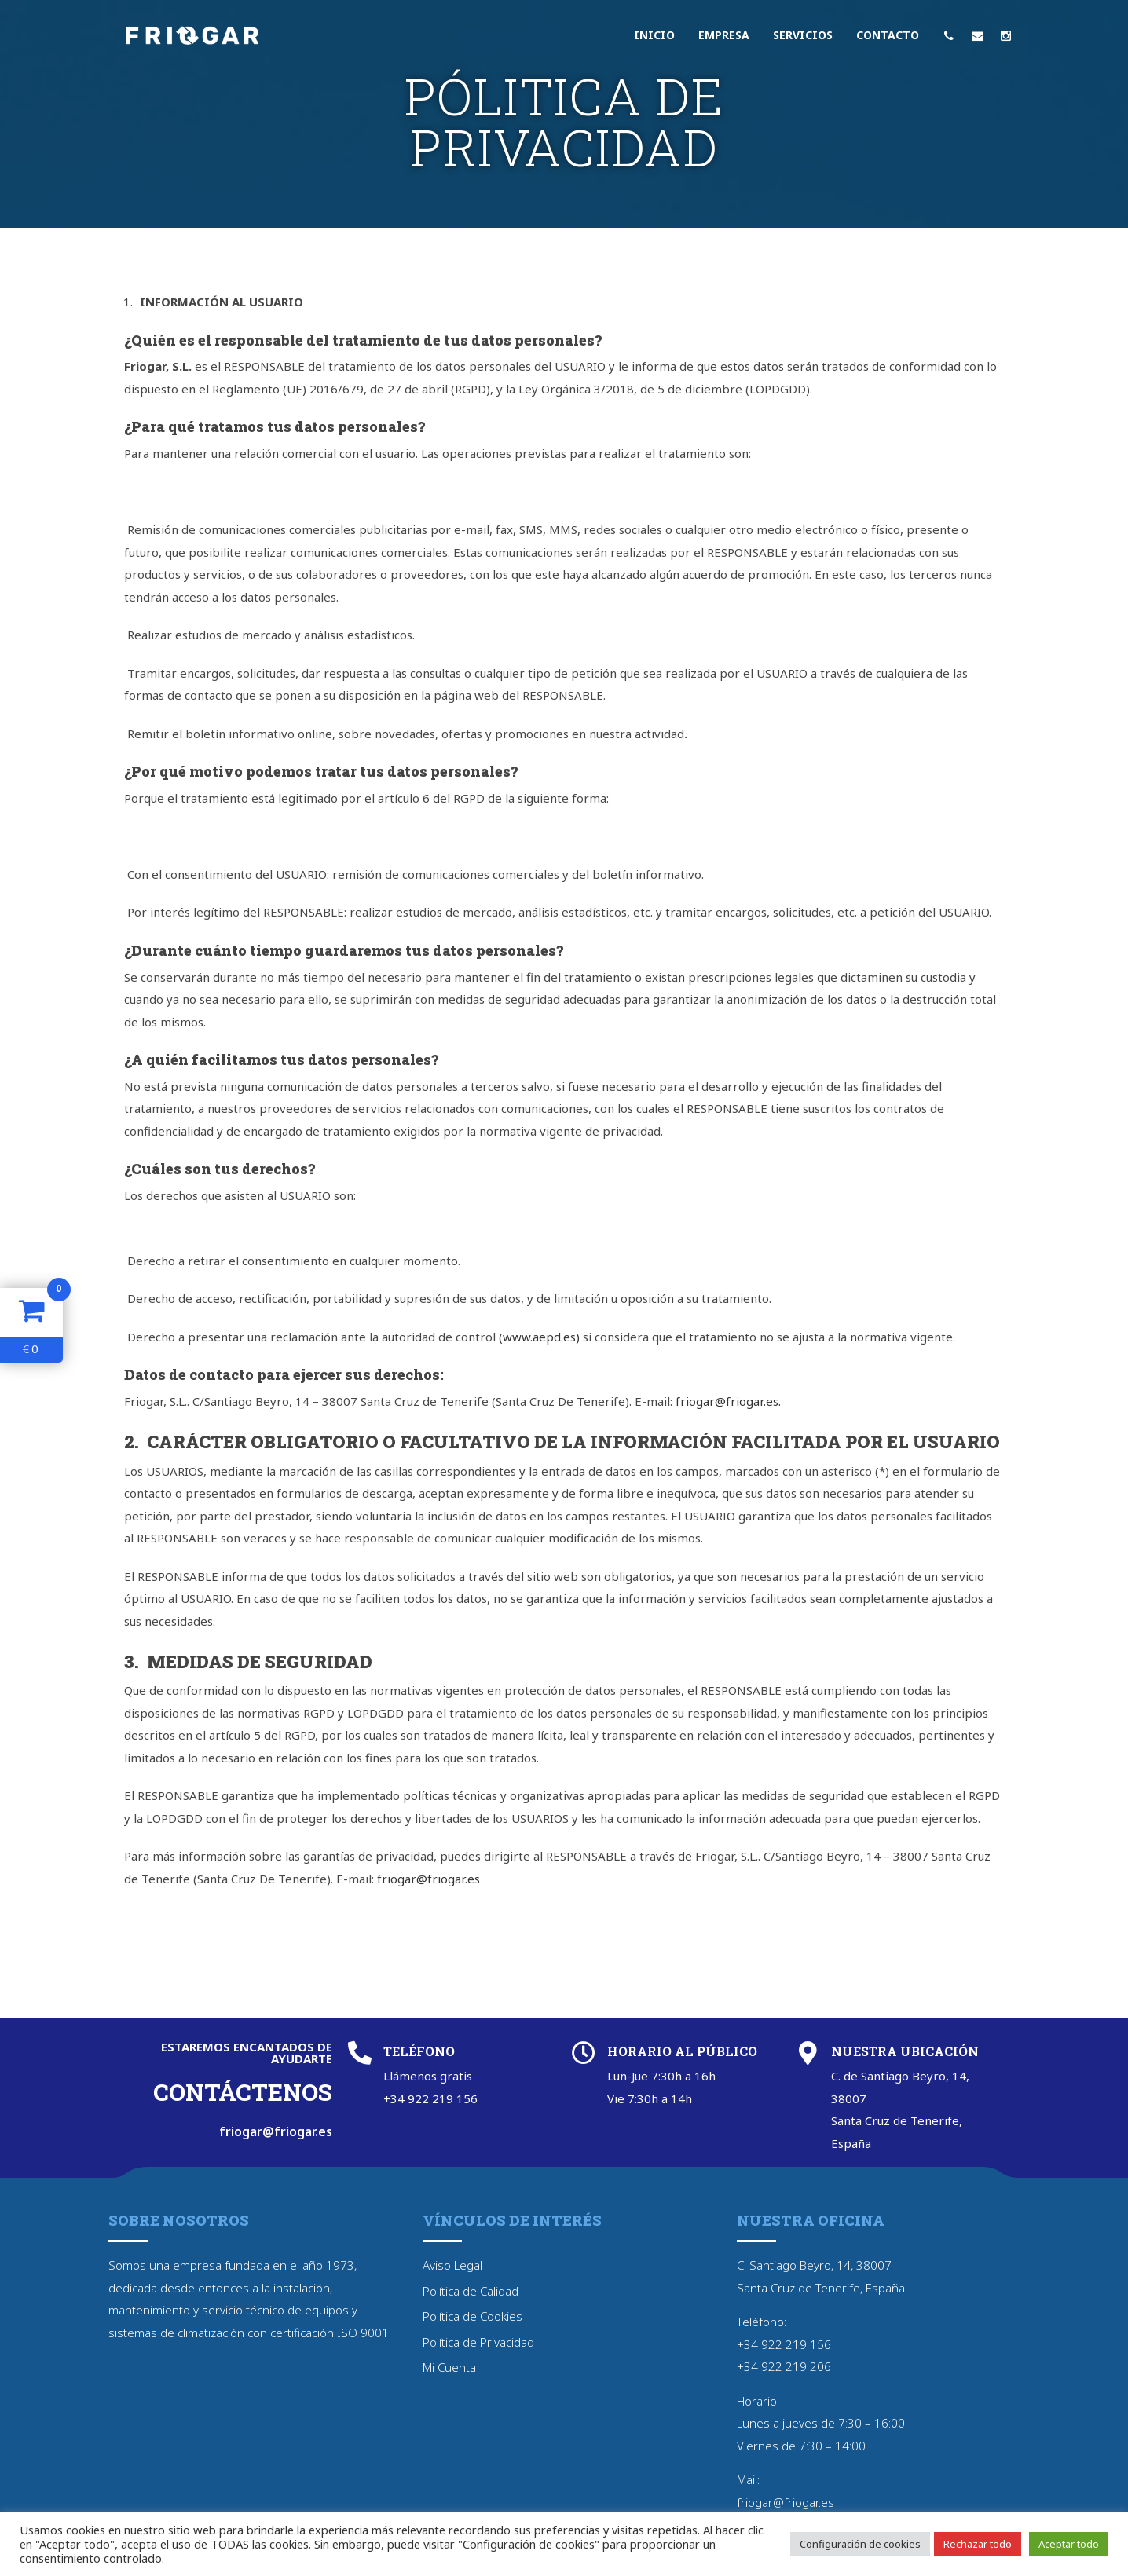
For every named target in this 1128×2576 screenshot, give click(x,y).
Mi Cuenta (449, 2367)
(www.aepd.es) (539, 1337)
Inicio (654, 34)
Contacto (887, 34)
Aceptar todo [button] (1068, 2544)
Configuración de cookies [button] (860, 2544)
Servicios (803, 34)
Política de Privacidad (478, 2342)
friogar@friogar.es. (728, 1401)
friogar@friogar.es (428, 1878)
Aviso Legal (452, 2265)
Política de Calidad (470, 2291)
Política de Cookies (472, 2316)
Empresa (723, 34)
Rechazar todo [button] (977, 2544)
